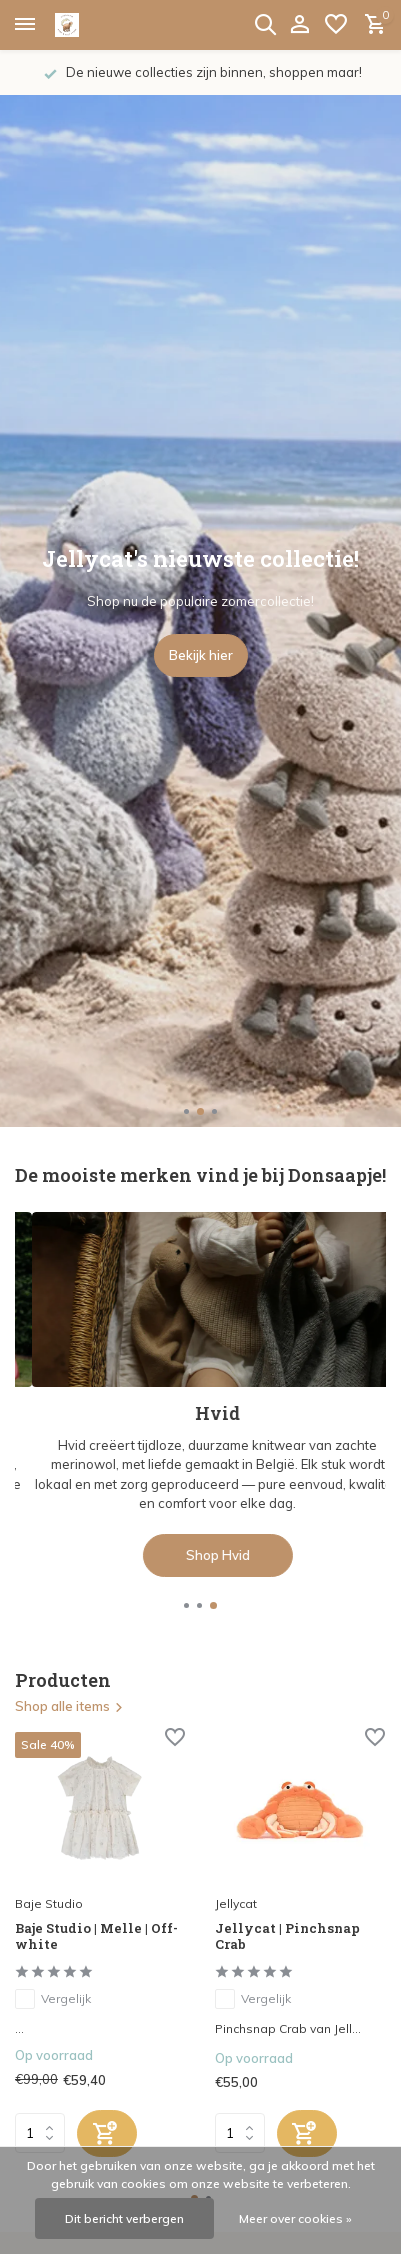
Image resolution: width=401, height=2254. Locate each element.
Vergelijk (53, 1999)
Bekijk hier (201, 655)
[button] (186, 1111)
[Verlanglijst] (336, 25)
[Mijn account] (299, 25)
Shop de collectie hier (201, 1555)
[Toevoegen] (107, 2133)
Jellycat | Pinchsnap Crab (287, 1937)
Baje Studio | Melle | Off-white (96, 1937)
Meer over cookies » (295, 2218)
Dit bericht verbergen (124, 2218)
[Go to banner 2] (200, 1394)
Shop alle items (69, 1706)
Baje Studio (49, 1903)
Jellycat (236, 1903)
